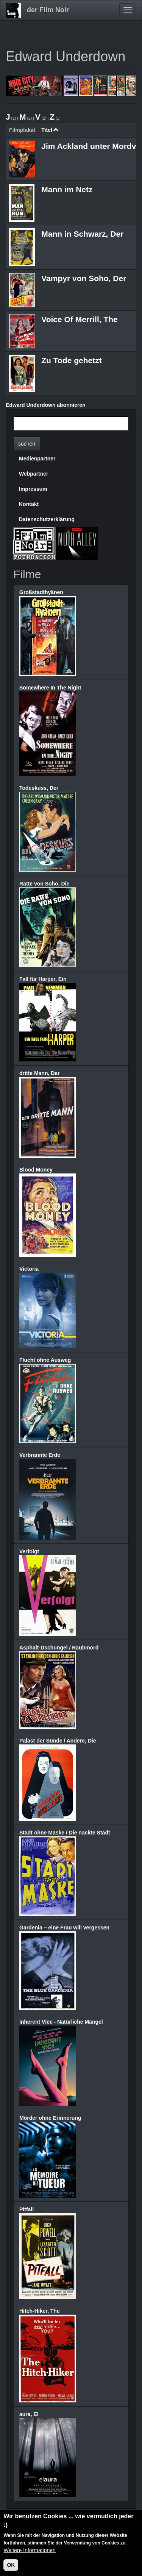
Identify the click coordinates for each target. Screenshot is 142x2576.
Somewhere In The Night (50, 688)
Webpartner (33, 474)
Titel (50, 130)
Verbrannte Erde (39, 1455)
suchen (26, 444)
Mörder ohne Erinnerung (50, 2118)
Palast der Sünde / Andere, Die (57, 1741)
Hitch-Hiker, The (39, 2311)
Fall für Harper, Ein (42, 979)
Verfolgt (29, 1551)
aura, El (29, 2414)
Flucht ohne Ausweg (45, 1360)
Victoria (29, 1269)
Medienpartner (37, 458)
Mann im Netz (66, 189)
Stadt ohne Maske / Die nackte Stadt (64, 1833)
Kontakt (29, 504)
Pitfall (26, 2209)
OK (11, 2566)
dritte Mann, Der (39, 1073)
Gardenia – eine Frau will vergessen (64, 1927)
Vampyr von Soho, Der (83, 278)
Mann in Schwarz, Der (82, 233)
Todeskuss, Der (38, 788)
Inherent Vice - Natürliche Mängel (61, 2022)
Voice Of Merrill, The (79, 319)
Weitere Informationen (29, 2551)
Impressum (33, 489)
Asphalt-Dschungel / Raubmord (58, 1648)
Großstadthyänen (41, 592)
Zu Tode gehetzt (71, 360)
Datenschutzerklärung (47, 519)
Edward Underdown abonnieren (46, 405)
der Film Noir (48, 10)
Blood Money (36, 1170)
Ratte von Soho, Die (44, 884)
